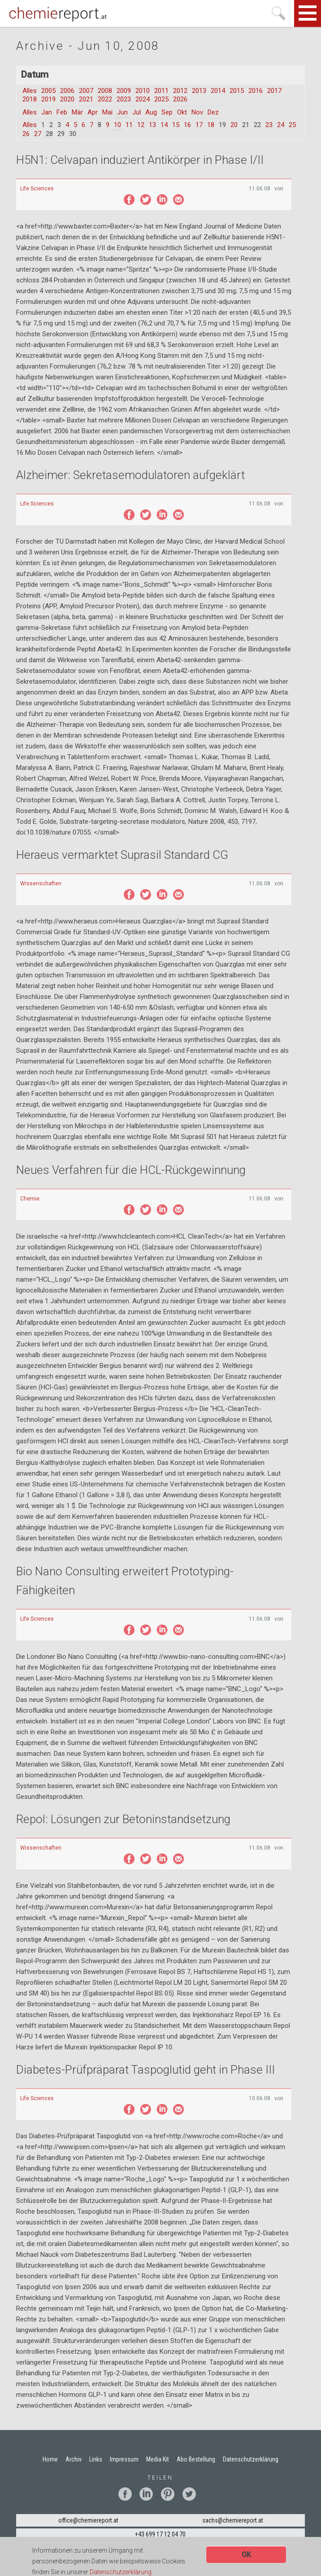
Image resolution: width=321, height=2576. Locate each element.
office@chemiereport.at (88, 2520)
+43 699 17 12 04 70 (160, 2534)
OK (246, 2556)
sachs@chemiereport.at (232, 2520)
